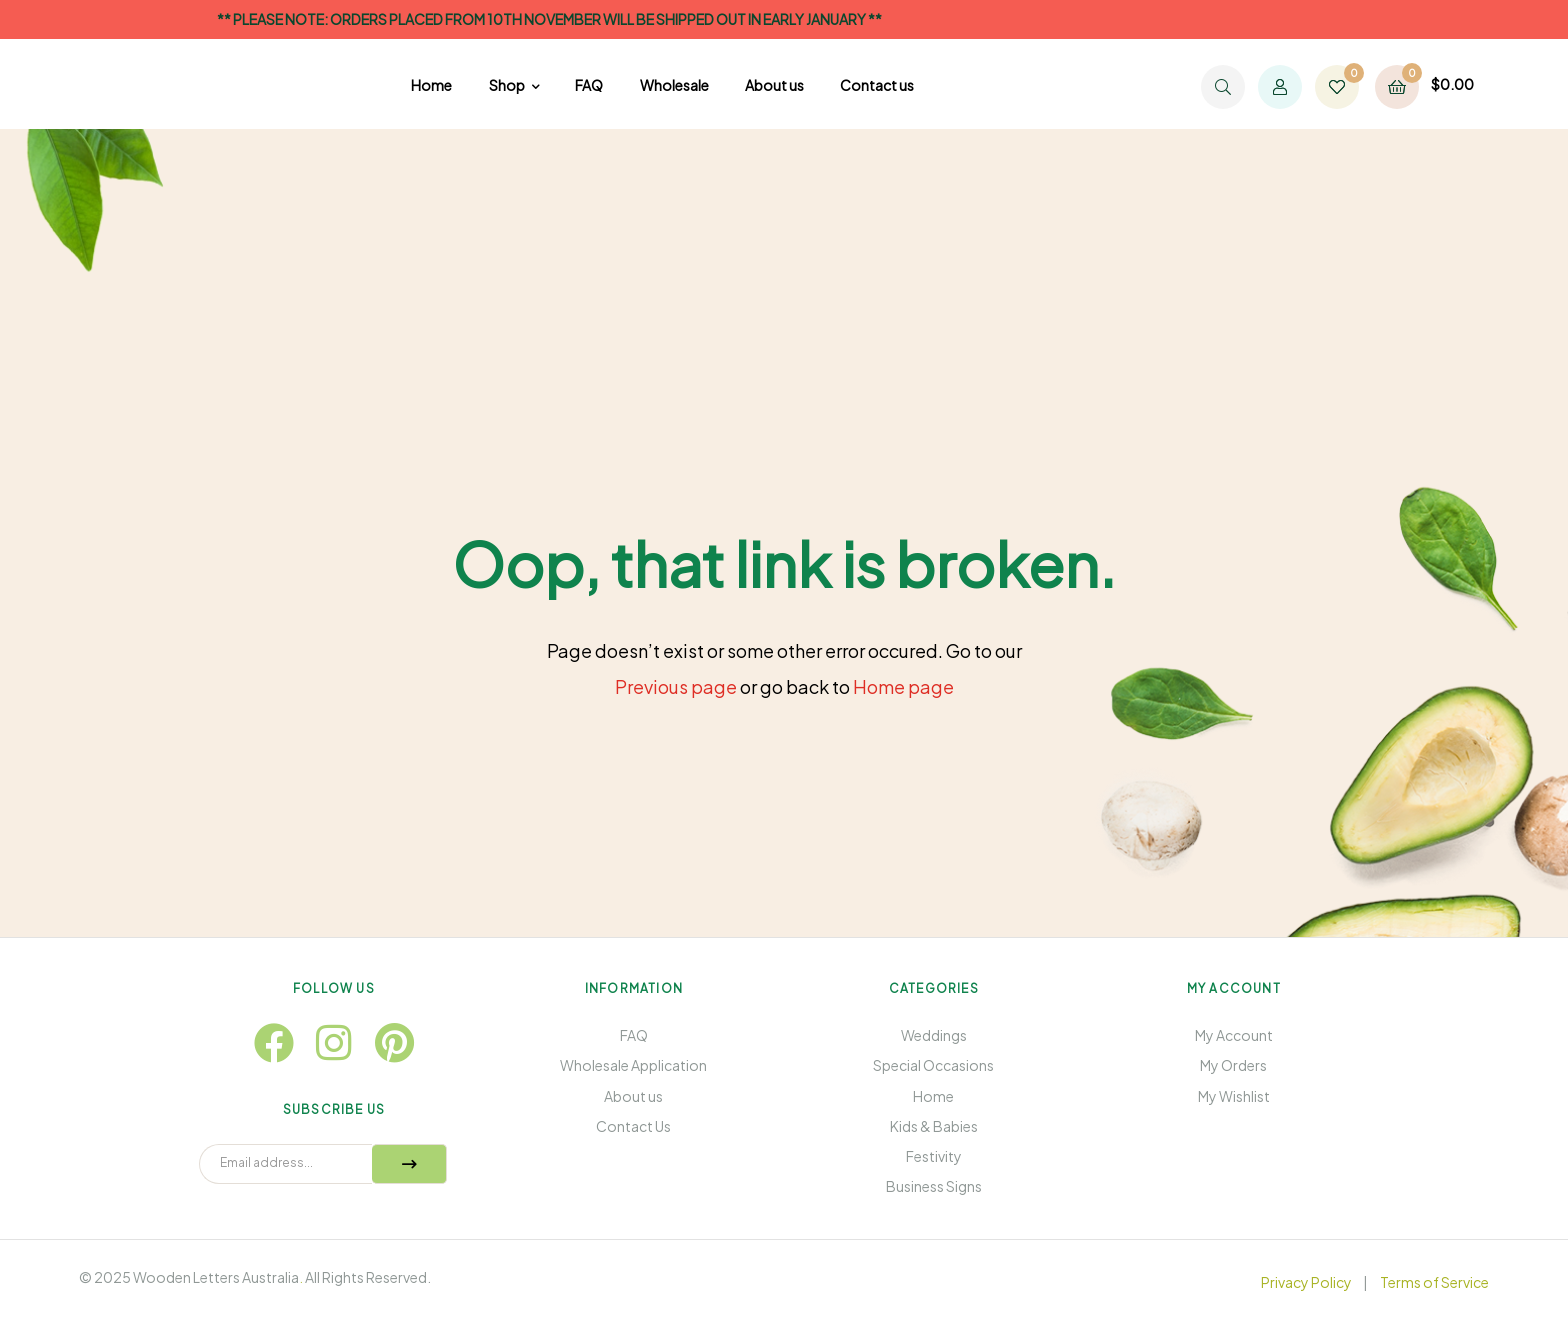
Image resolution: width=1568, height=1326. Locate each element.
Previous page (676, 686)
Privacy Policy (1306, 1282)
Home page (903, 686)
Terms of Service (1434, 1282)
